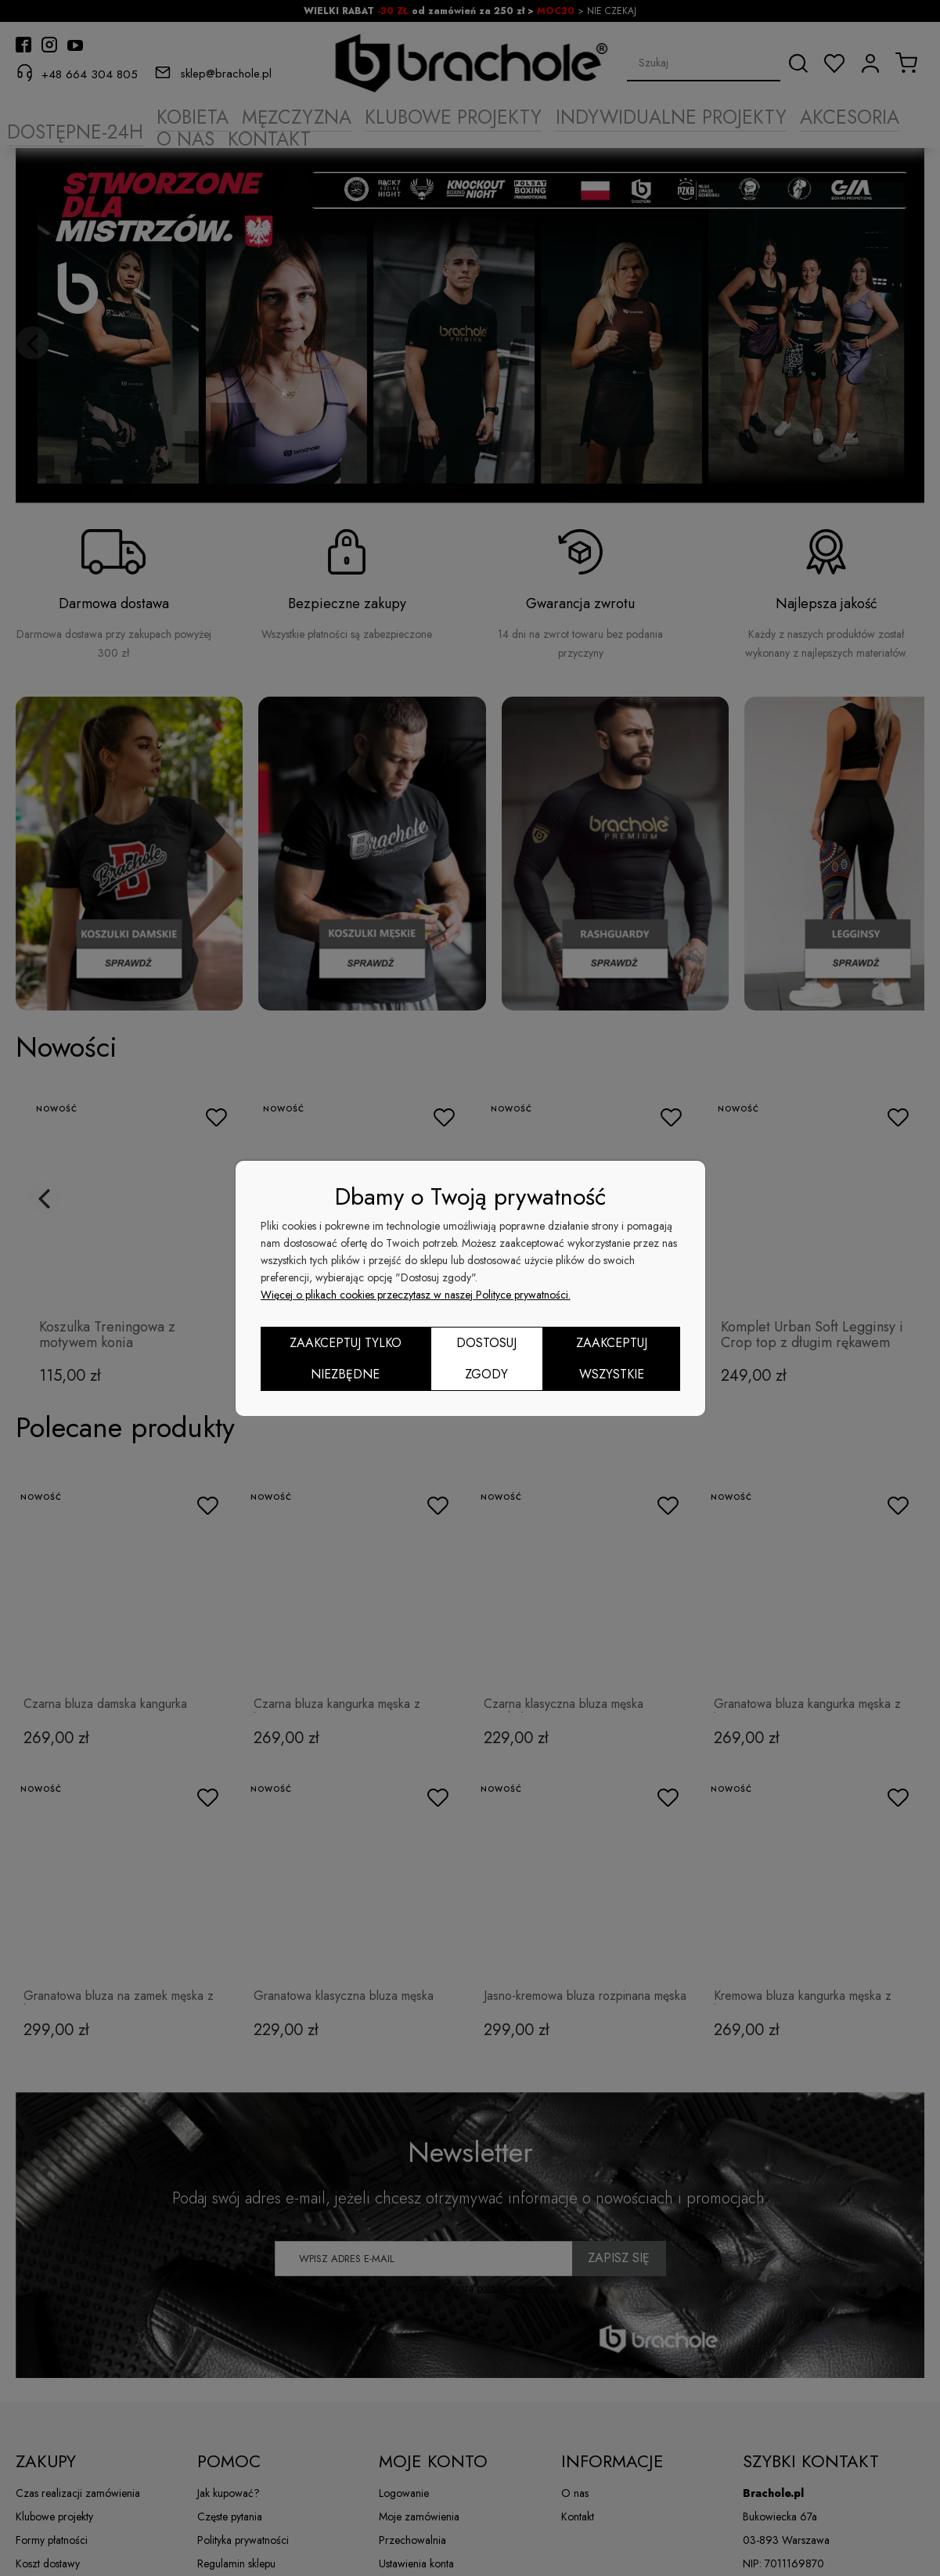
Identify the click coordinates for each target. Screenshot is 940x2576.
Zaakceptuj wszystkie (611, 1358)
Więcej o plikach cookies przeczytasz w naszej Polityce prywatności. (416, 1294)
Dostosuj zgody (486, 1358)
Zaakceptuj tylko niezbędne (346, 1358)
